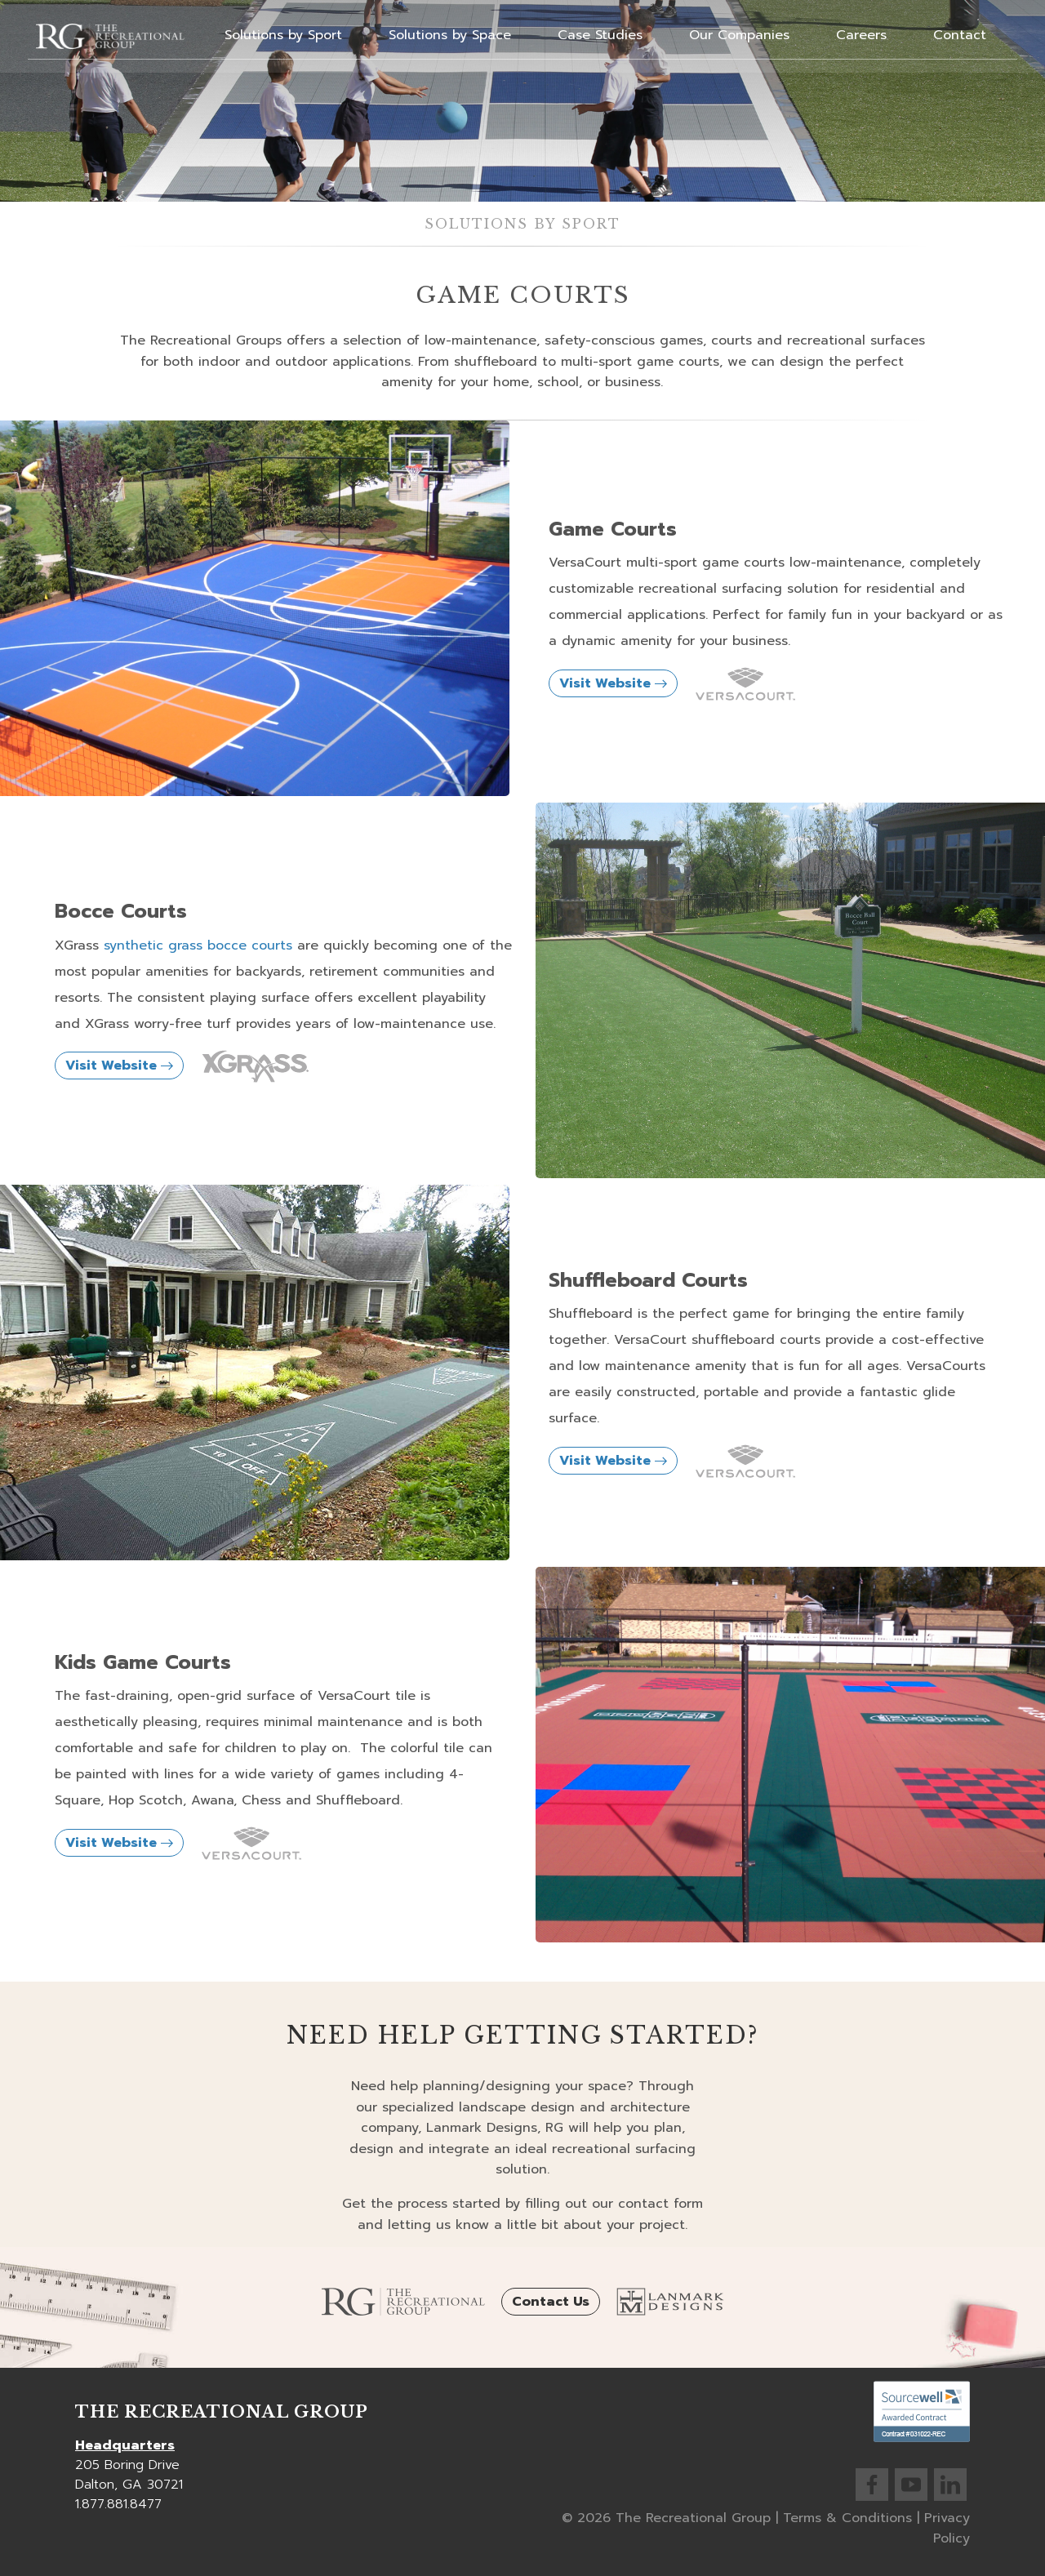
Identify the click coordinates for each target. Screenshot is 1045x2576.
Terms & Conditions (847, 2518)
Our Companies (739, 35)
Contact (959, 35)
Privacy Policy (947, 2528)
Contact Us (550, 2301)
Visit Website (613, 683)
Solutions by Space (450, 35)
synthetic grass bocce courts (198, 945)
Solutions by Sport (283, 35)
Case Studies (600, 35)
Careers (861, 35)
